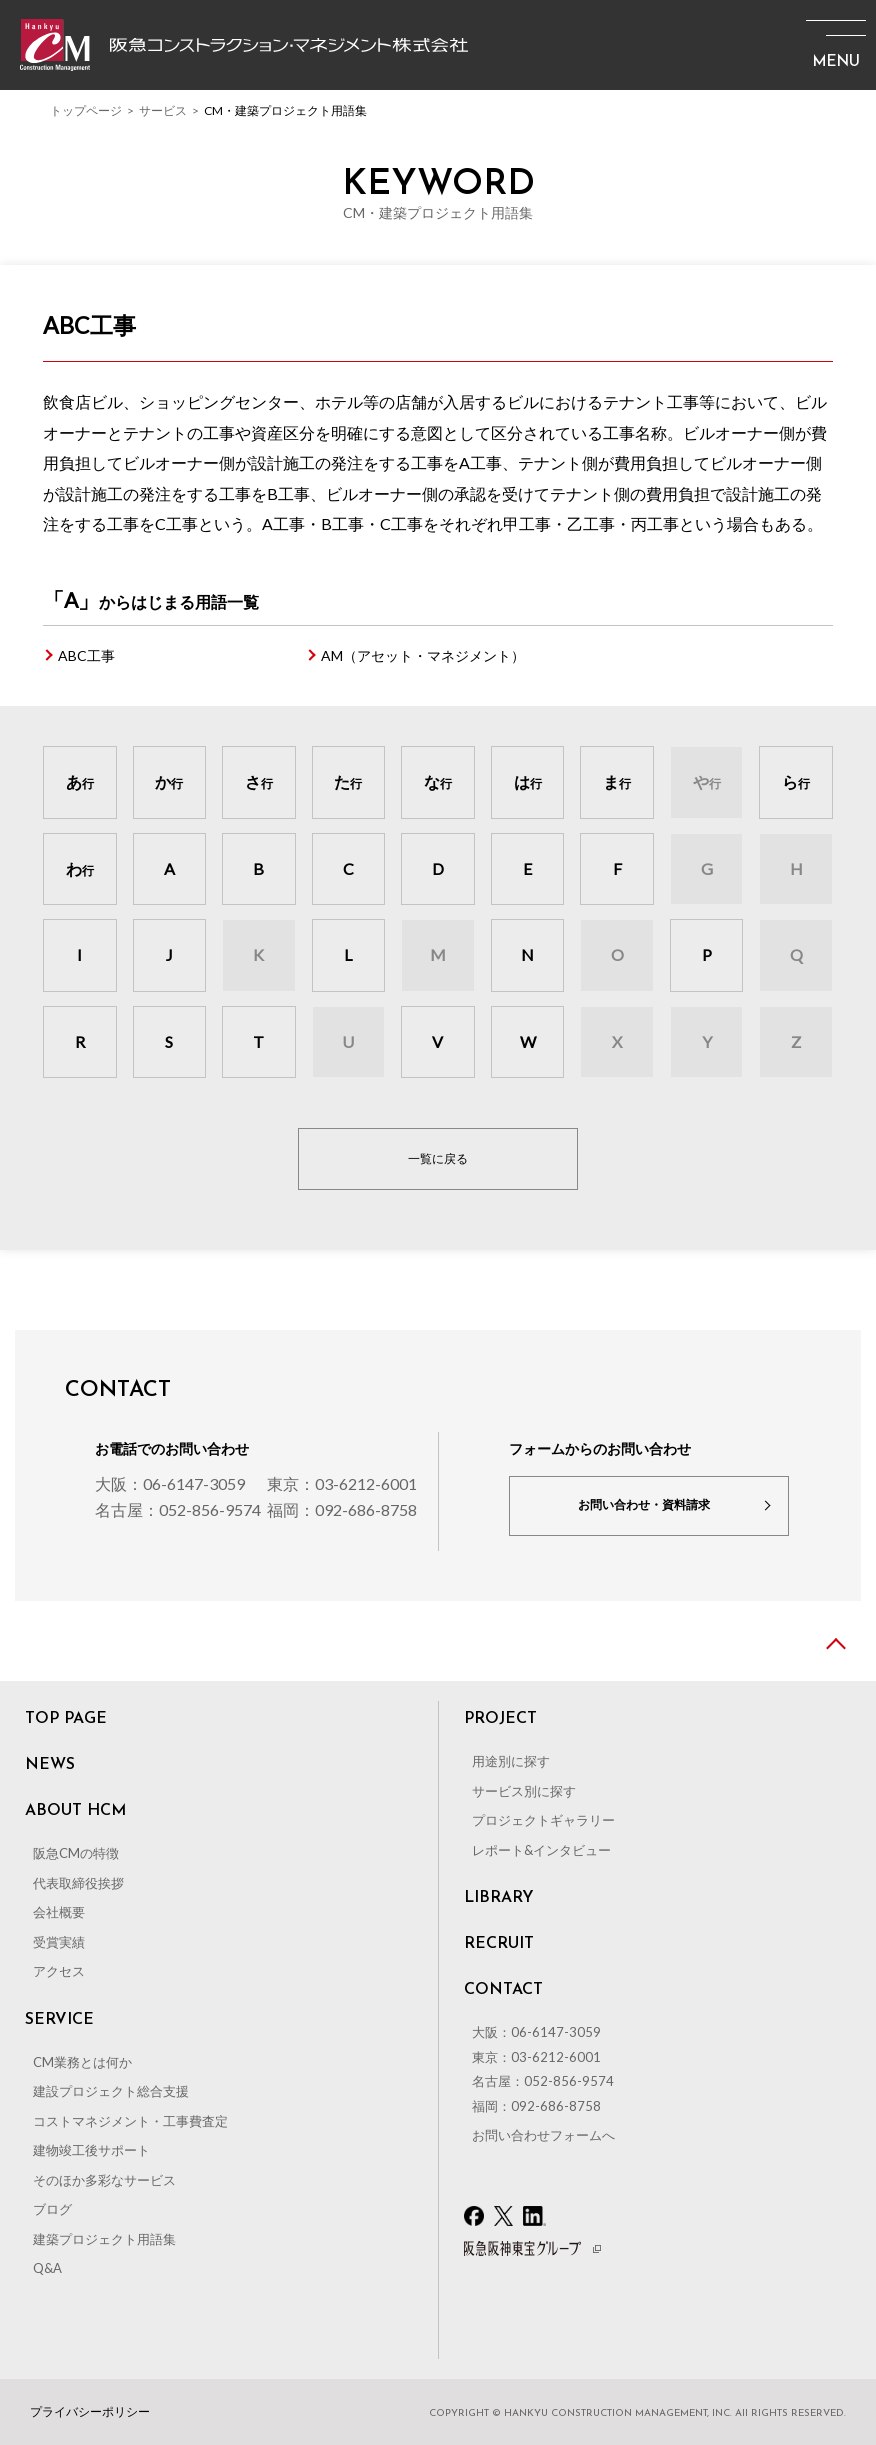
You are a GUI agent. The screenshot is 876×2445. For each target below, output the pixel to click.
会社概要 (59, 1912)
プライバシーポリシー (90, 2412)
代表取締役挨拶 (78, 1883)
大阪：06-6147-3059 (170, 1483)
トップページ (86, 110)
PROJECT (500, 1719)
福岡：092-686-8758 (342, 1509)
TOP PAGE (66, 1719)
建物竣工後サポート (91, 2150)
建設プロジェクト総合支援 (111, 2091)
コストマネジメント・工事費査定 (130, 2121)
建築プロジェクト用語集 (104, 2239)
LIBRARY (499, 1898)
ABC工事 (86, 655)
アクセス (59, 1971)
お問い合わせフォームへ (543, 2135)
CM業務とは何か (82, 2062)
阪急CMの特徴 (76, 1853)
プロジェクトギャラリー (543, 1820)
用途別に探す (511, 1761)
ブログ (52, 2209)
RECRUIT (499, 1944)
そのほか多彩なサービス (104, 2180)
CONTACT (503, 1990)
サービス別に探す (524, 1791)
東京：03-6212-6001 (342, 1483)
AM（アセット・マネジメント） (423, 655)
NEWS (50, 1765)
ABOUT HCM (75, 1811)
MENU (836, 62)
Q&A (47, 2268)
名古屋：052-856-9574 (178, 1509)
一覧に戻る (438, 1158)
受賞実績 (59, 1942)
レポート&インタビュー (541, 1850)
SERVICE (59, 2020)
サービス (163, 110)
